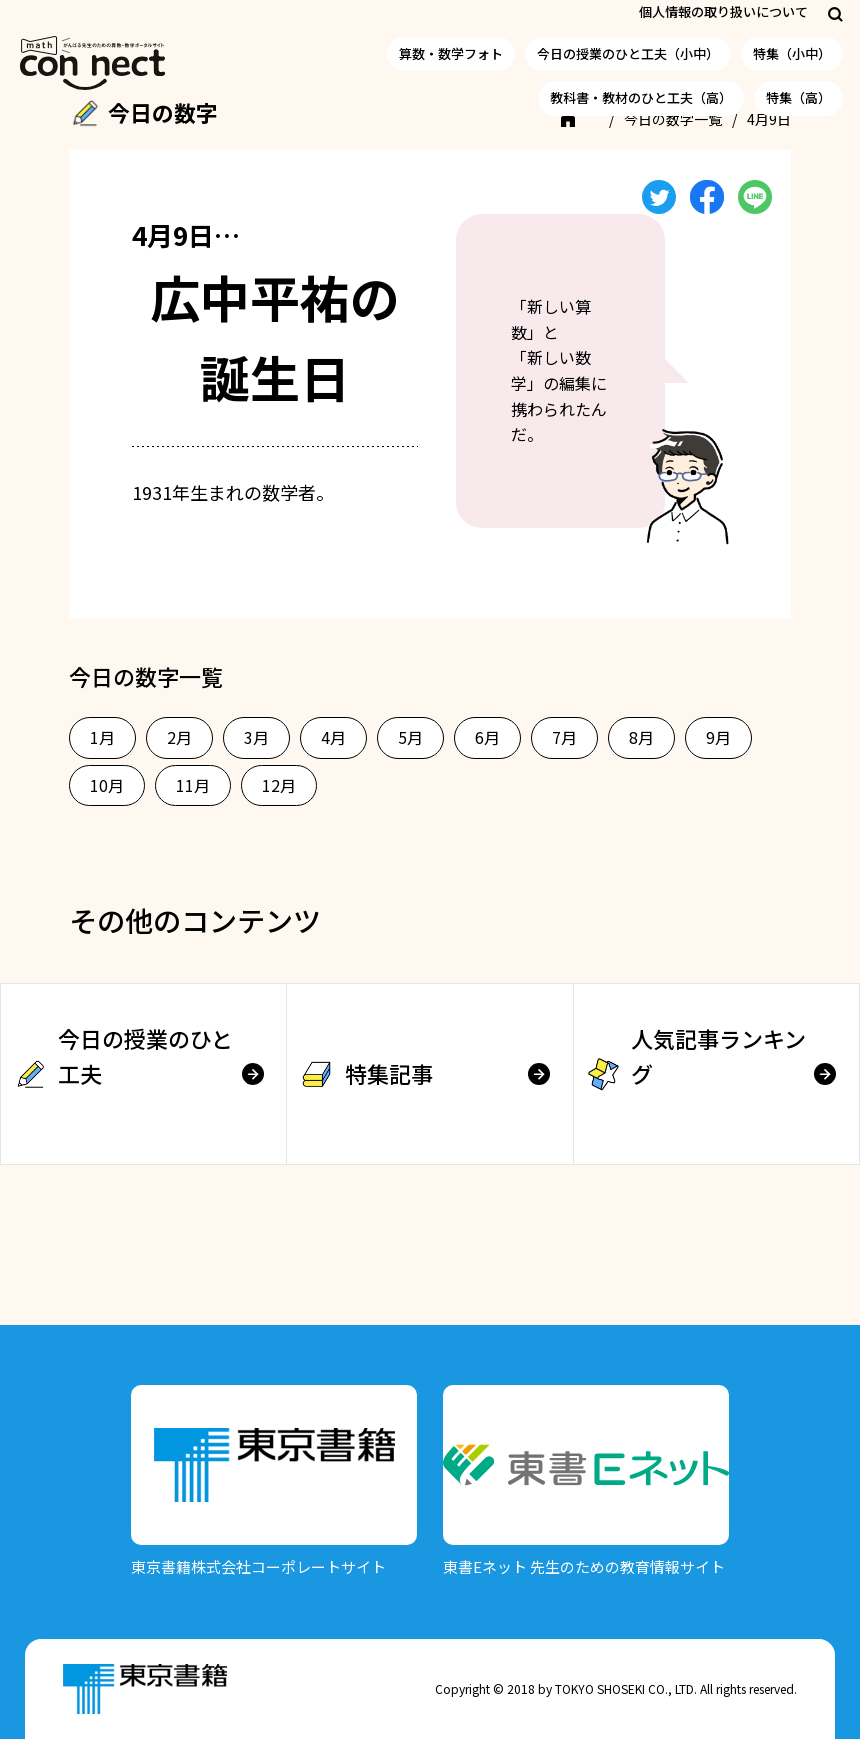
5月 (410, 737)
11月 (193, 785)
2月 (179, 737)
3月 (256, 737)
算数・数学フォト (451, 53)
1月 (102, 737)
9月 (718, 737)
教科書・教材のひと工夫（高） (641, 97)
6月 (487, 737)
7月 (564, 737)
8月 (641, 737)
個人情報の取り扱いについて (723, 11)
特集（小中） (792, 53)
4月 (333, 737)
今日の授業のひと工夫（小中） (628, 53)
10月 (107, 785)
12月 (279, 785)
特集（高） (798, 97)
